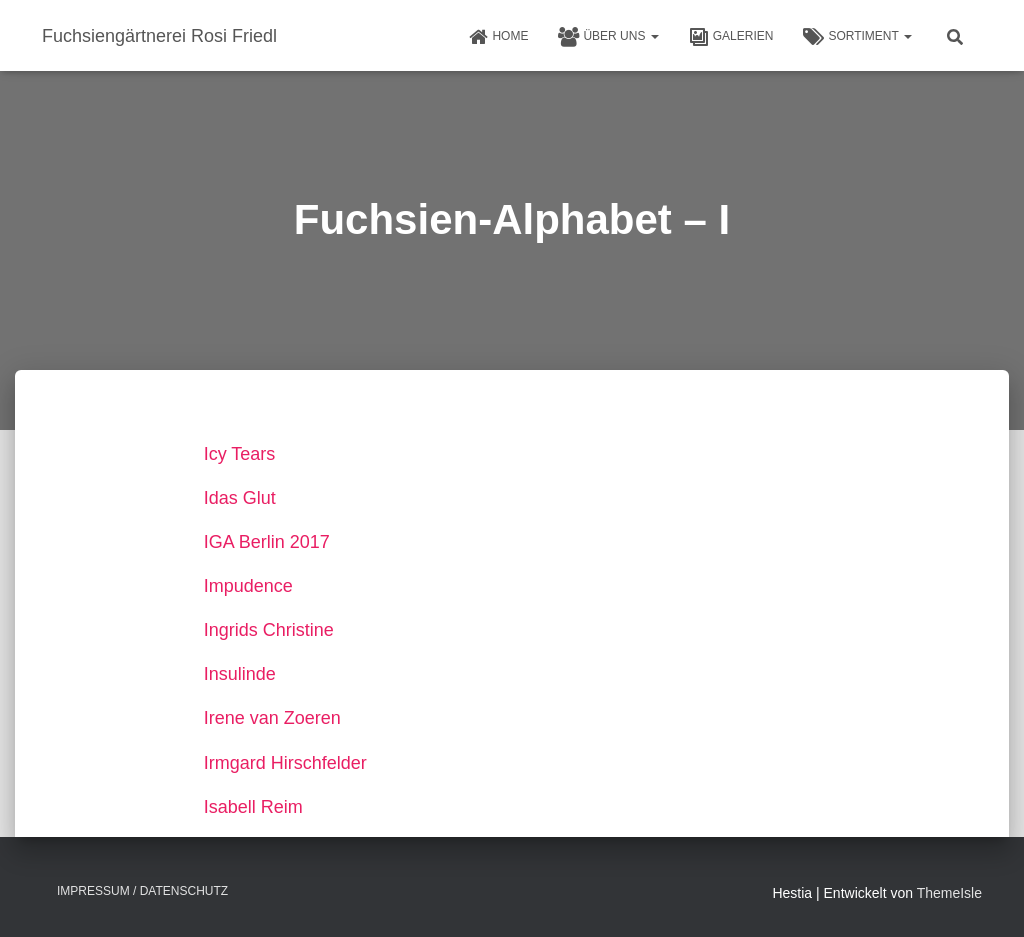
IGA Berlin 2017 (267, 542)
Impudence (248, 586)
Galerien (731, 37)
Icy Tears (240, 454)
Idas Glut (240, 498)
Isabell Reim (253, 807)
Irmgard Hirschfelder (285, 763)
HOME (498, 37)
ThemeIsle (949, 893)
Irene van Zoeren (272, 718)
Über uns (608, 37)
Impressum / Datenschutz (142, 891)
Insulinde (240, 674)
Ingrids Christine (269, 630)
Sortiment (857, 37)
